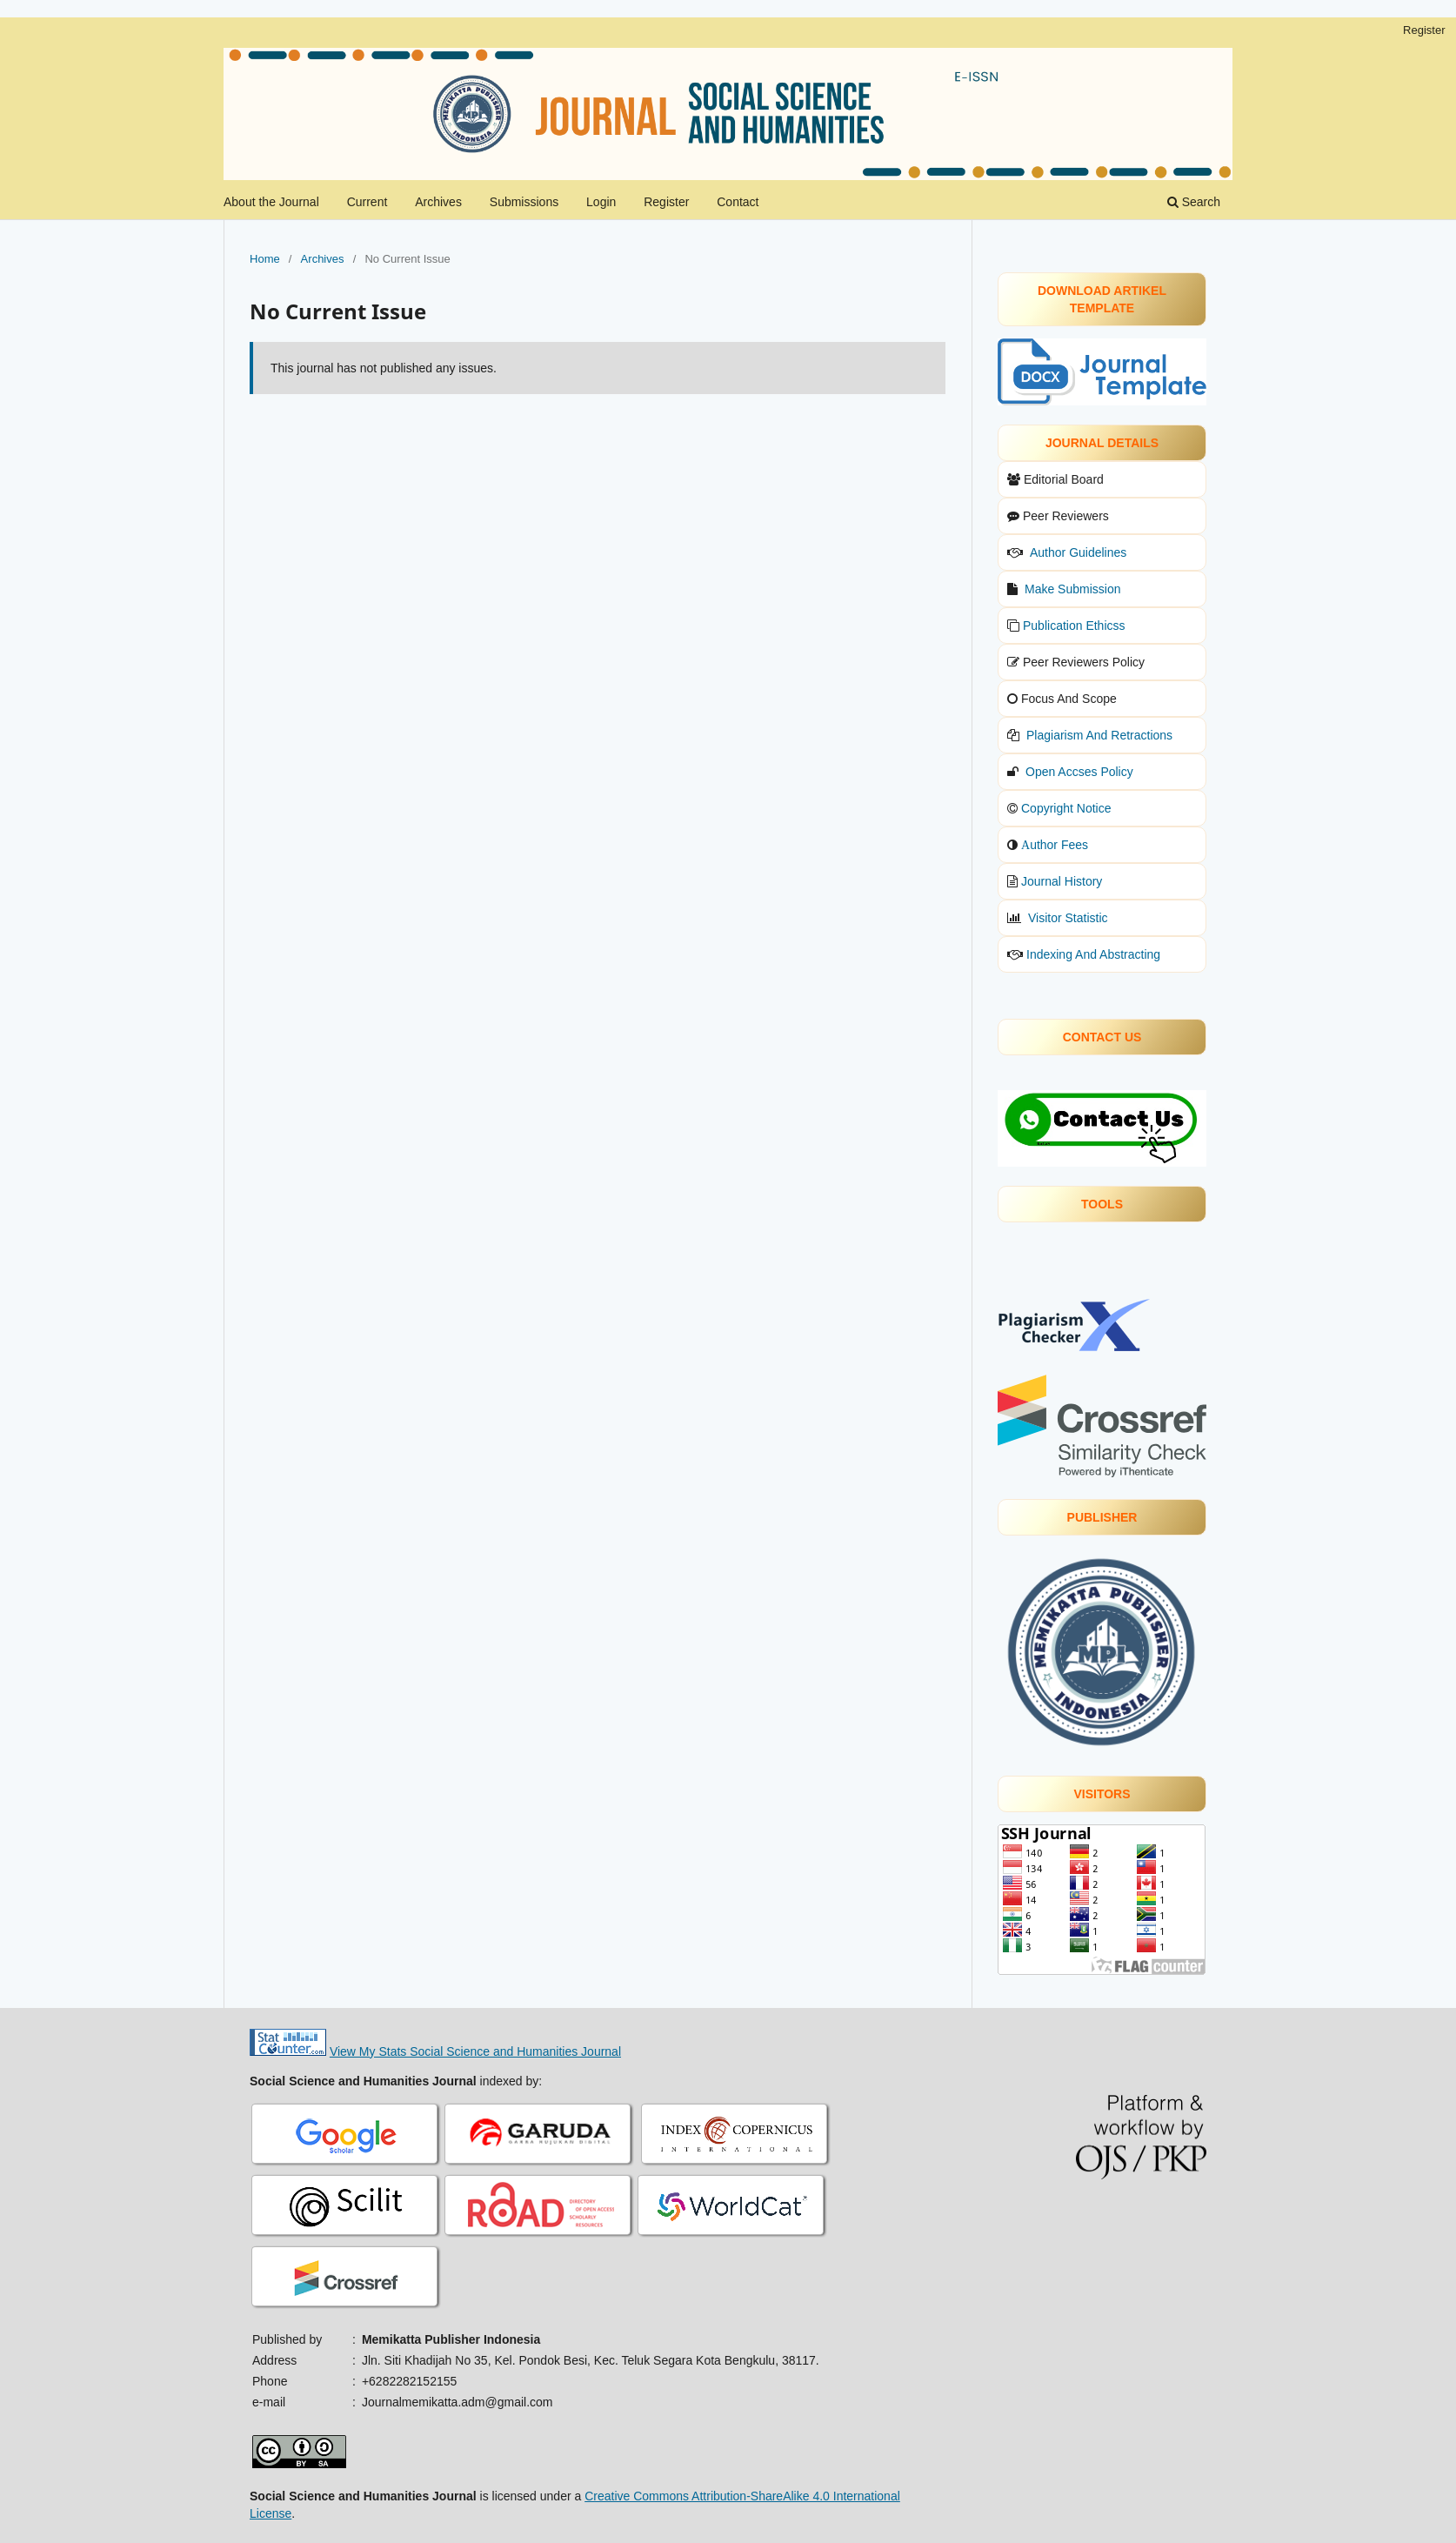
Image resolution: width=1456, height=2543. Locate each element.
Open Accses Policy (1079, 772)
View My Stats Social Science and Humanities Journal (475, 2051)
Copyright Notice (1066, 808)
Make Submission (1073, 589)
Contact (737, 202)
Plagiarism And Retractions (1099, 735)
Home (265, 258)
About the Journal (271, 202)
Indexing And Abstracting (1093, 954)
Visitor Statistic (1068, 918)
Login (601, 202)
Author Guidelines (1078, 552)
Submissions (524, 202)
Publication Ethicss (1074, 625)
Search (1193, 202)
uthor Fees (1059, 845)
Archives (438, 202)
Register (666, 202)
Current (367, 202)
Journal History (1061, 881)
